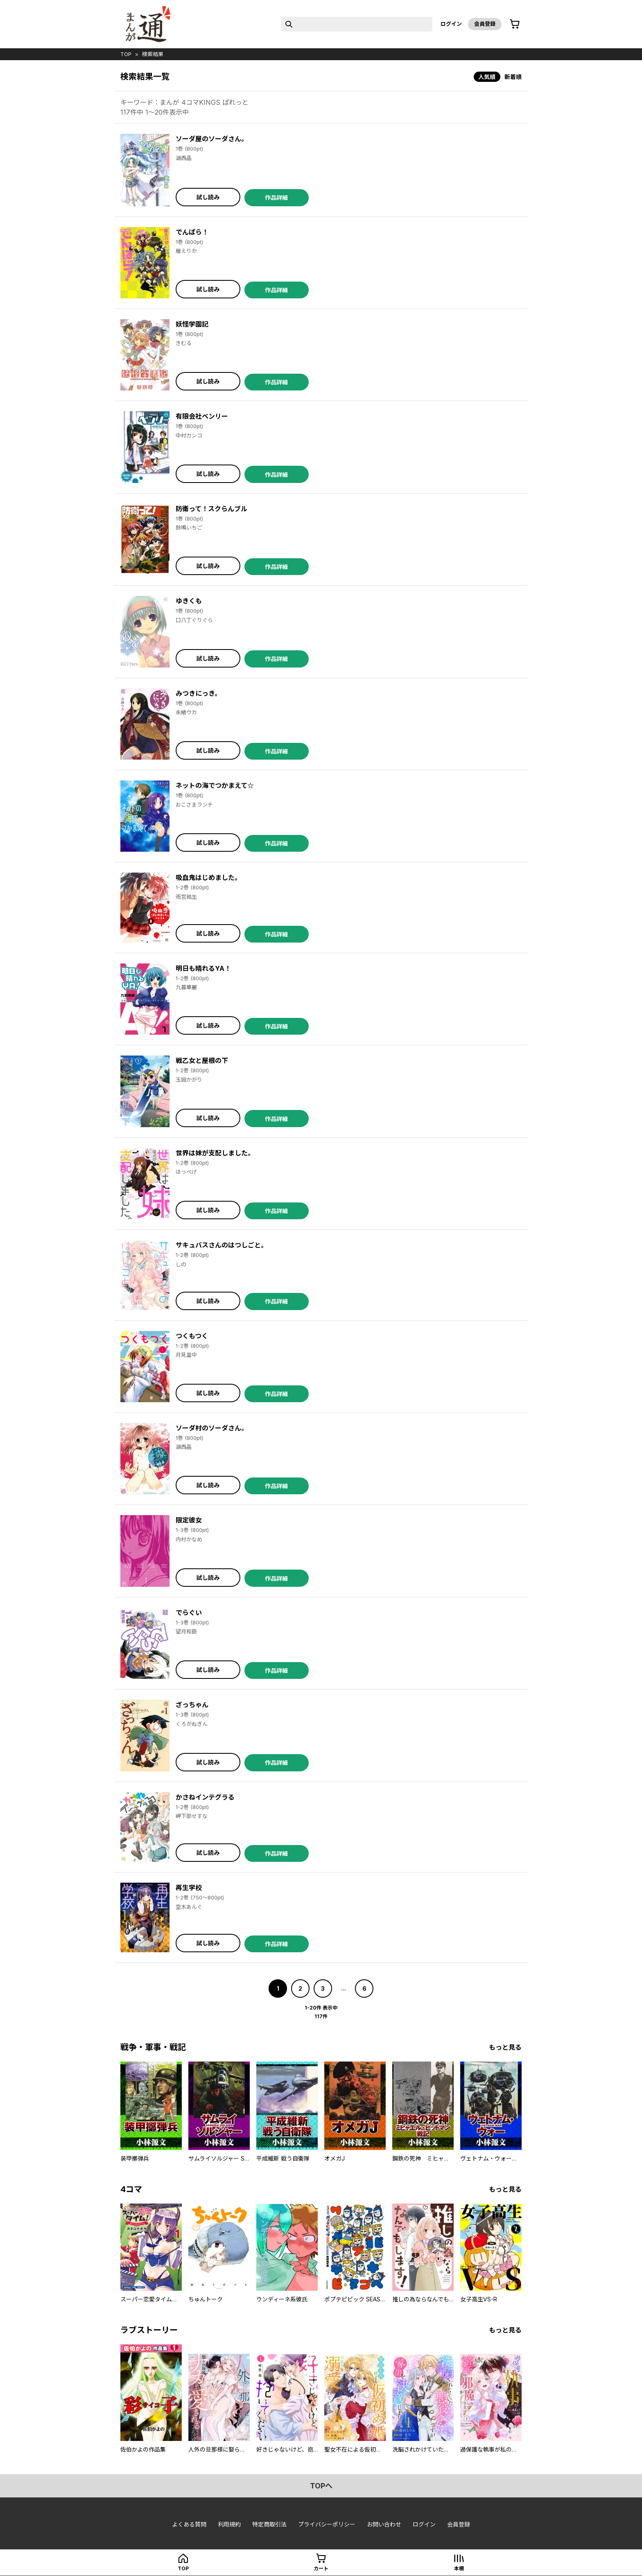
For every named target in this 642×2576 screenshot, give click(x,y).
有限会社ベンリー (202, 416)
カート (321, 2568)
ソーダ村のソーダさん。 (212, 1428)
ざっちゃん (192, 1705)
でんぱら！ (192, 232)
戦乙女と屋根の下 (202, 1060)
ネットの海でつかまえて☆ (215, 785)
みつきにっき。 (198, 693)
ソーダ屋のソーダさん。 (212, 139)
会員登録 (484, 23)
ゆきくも (189, 601)
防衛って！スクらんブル (211, 509)
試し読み (208, 197)
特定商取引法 (269, 2524)
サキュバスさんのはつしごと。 (221, 1245)
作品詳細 (276, 197)
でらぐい (189, 1612)
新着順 (513, 76)
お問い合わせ (384, 2524)
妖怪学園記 (192, 324)
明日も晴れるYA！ (203, 968)
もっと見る (505, 2047)
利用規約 (229, 2524)
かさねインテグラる (205, 1797)
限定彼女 (189, 1520)
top (125, 54)
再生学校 (189, 1888)
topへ (321, 2485)
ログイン (451, 23)
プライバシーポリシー (326, 2524)
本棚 (459, 2568)
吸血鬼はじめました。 (208, 877)
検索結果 (152, 54)
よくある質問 (189, 2524)
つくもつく (192, 1336)
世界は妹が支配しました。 (215, 1153)
